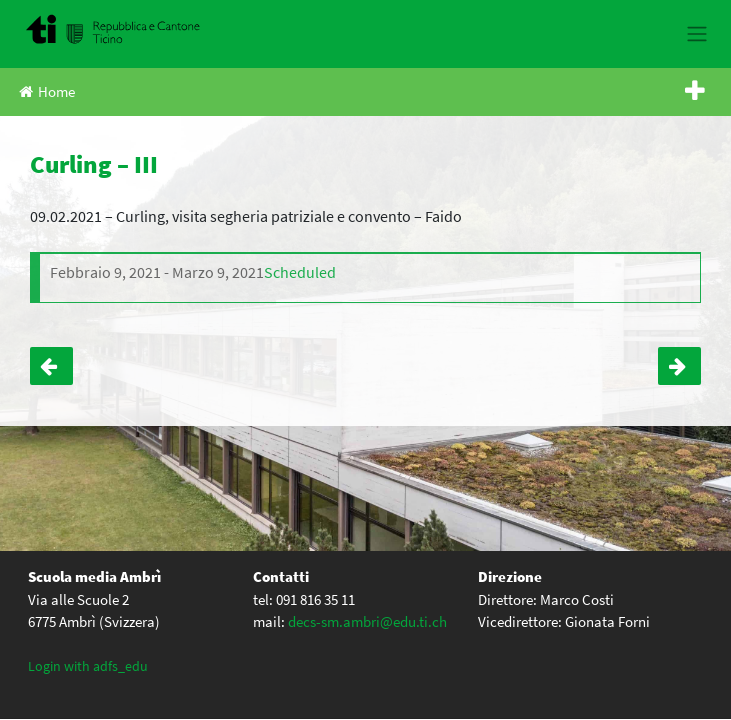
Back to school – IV (679, 366)
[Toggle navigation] (696, 34)
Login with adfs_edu (88, 666)
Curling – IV (51, 366)
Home (47, 91)
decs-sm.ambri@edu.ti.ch (367, 621)
